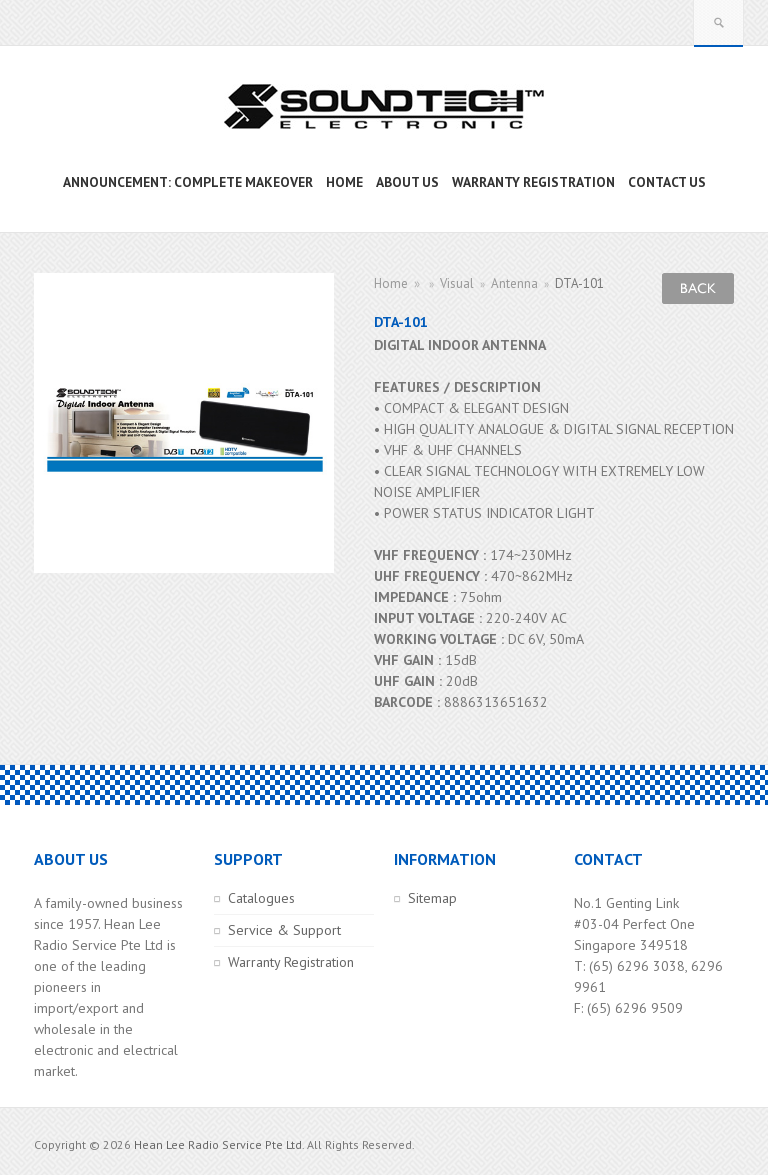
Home (391, 283)
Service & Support (284, 930)
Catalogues (261, 898)
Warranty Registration (291, 962)
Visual (457, 283)
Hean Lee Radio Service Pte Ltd (218, 1144)
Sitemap (432, 898)
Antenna (514, 283)
